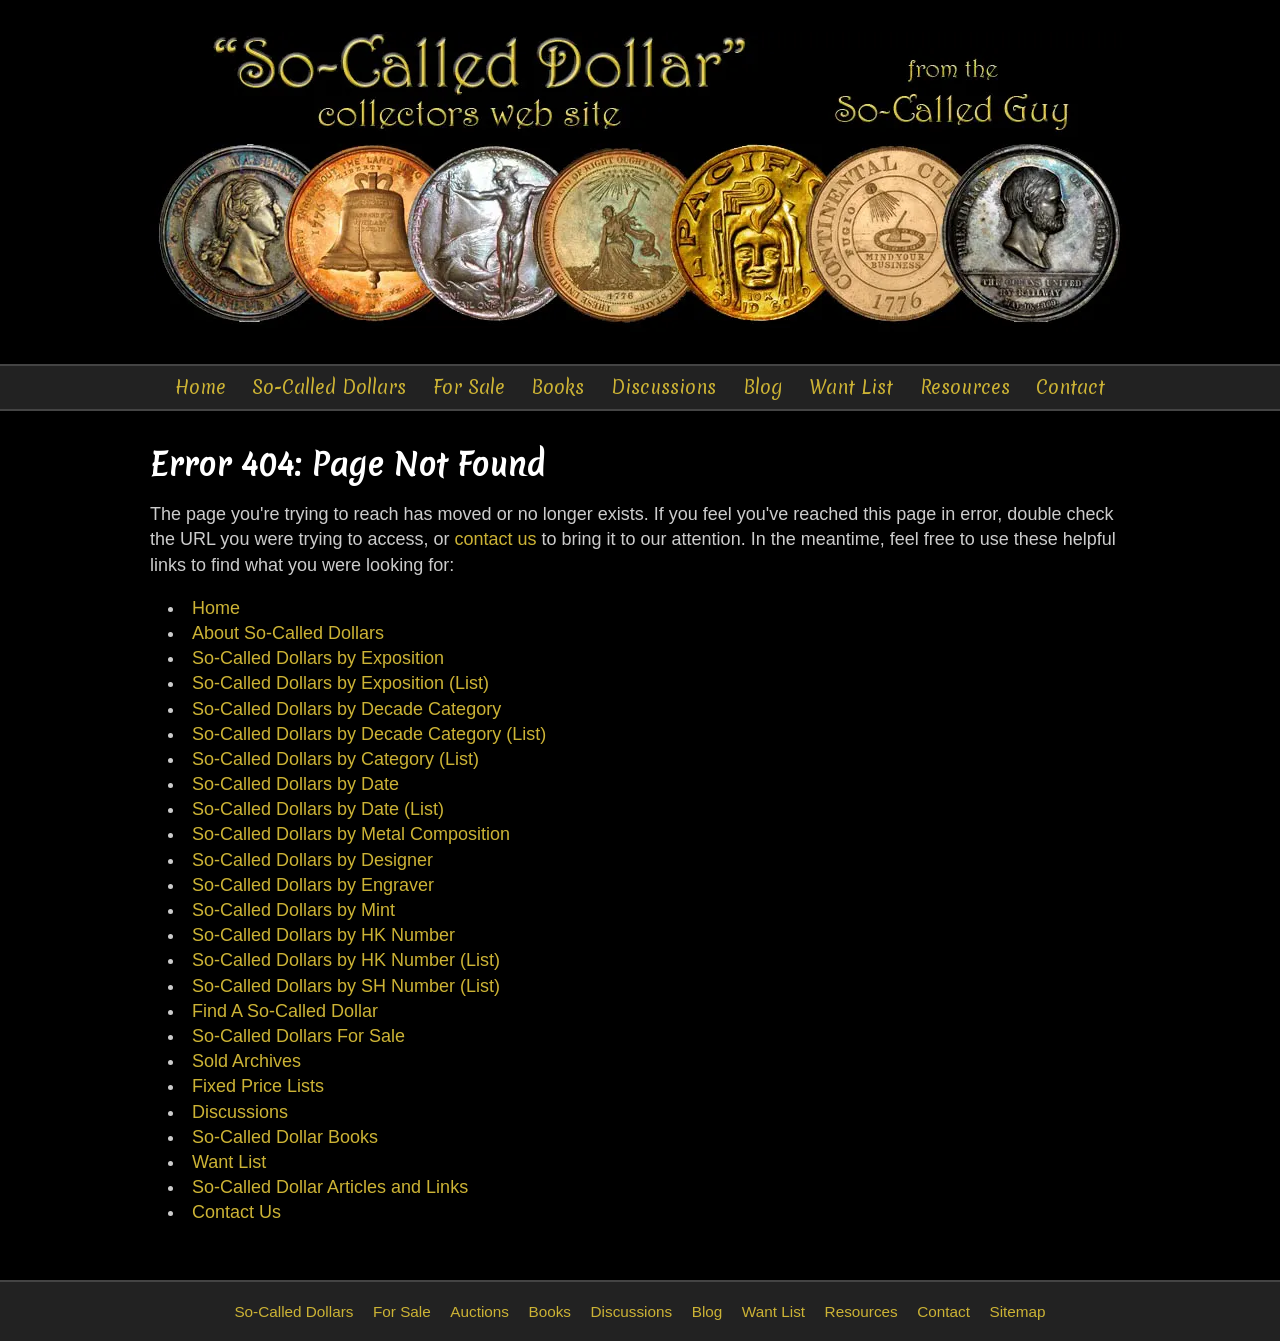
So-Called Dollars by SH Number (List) (346, 986)
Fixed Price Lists (258, 1086)
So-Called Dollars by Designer (312, 860)
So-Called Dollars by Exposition (318, 658)
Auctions (479, 1311)
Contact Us (236, 1212)
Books (557, 387)
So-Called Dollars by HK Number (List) (346, 960)
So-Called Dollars (329, 387)
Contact (1070, 387)
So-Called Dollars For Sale (298, 1036)
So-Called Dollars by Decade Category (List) (369, 734)
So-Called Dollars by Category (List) (335, 759)
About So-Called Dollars (288, 633)
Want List (851, 387)
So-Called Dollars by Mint (293, 910)
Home (200, 387)
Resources (965, 387)
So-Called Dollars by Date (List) (318, 809)
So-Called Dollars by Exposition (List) (340, 683)
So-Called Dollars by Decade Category (346, 709)
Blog (763, 387)
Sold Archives (246, 1061)
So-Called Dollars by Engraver (313, 885)
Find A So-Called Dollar (285, 1011)
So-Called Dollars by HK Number (323, 935)
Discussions (663, 387)
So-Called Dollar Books (285, 1137)
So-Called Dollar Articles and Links (330, 1187)
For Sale (469, 387)
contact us (495, 539)
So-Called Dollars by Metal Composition (351, 834)
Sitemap (1017, 1311)
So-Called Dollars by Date (295, 784)
